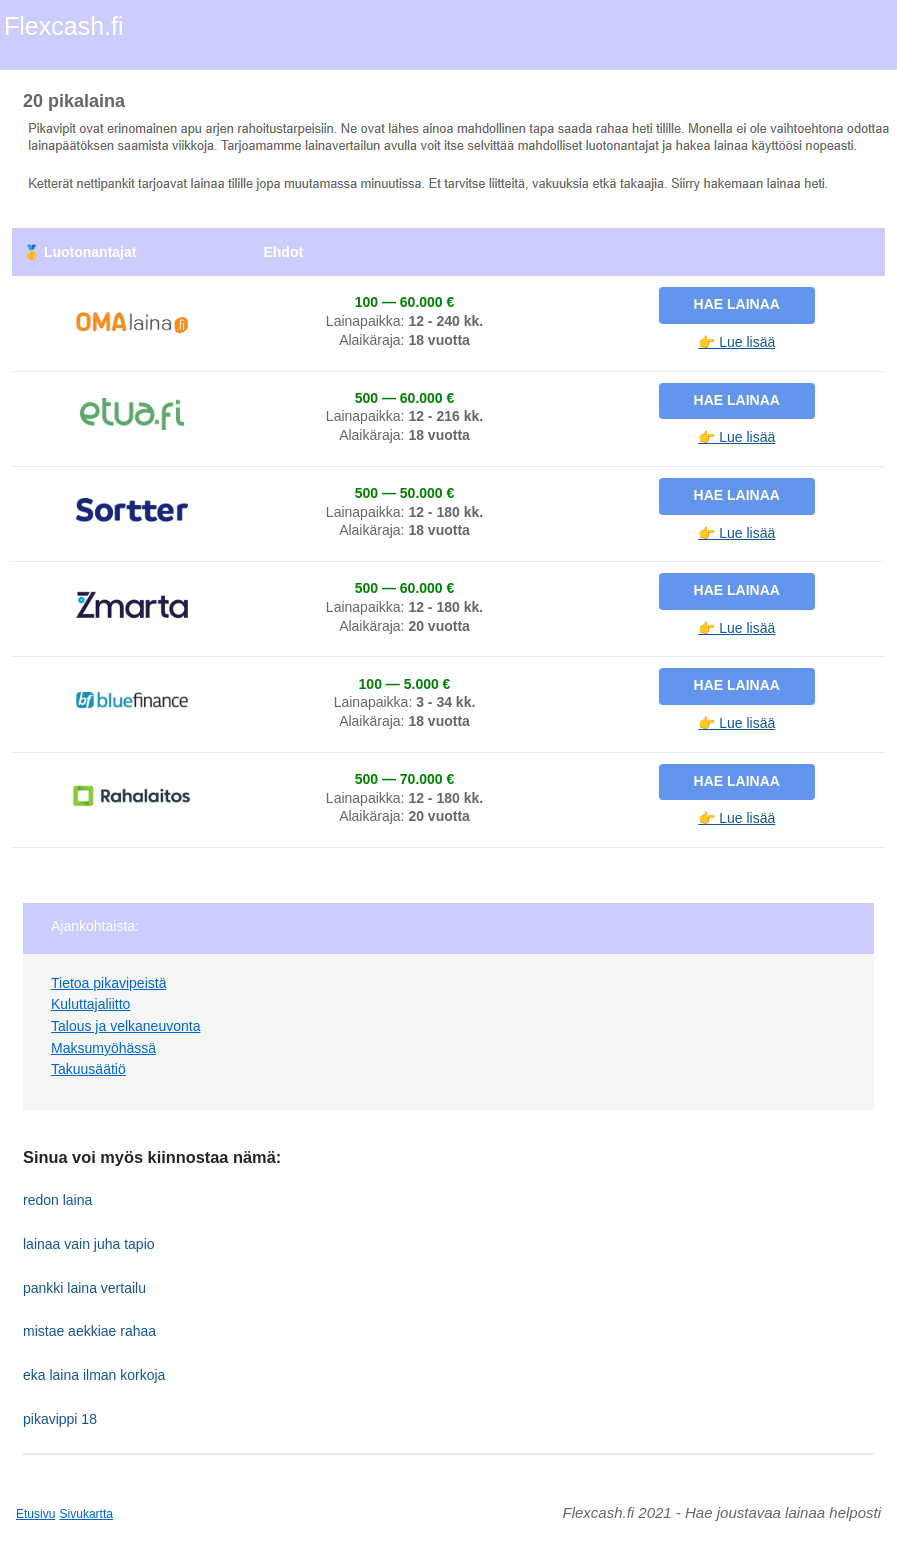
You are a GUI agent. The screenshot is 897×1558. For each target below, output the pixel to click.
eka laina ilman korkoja (94, 1375)
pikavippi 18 (60, 1419)
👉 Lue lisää (736, 342)
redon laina (57, 1200)
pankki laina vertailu (84, 1288)
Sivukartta (86, 1514)
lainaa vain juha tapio (89, 1244)
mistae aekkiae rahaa (89, 1331)
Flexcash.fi (63, 26)
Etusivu (35, 1514)
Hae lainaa (737, 304)
